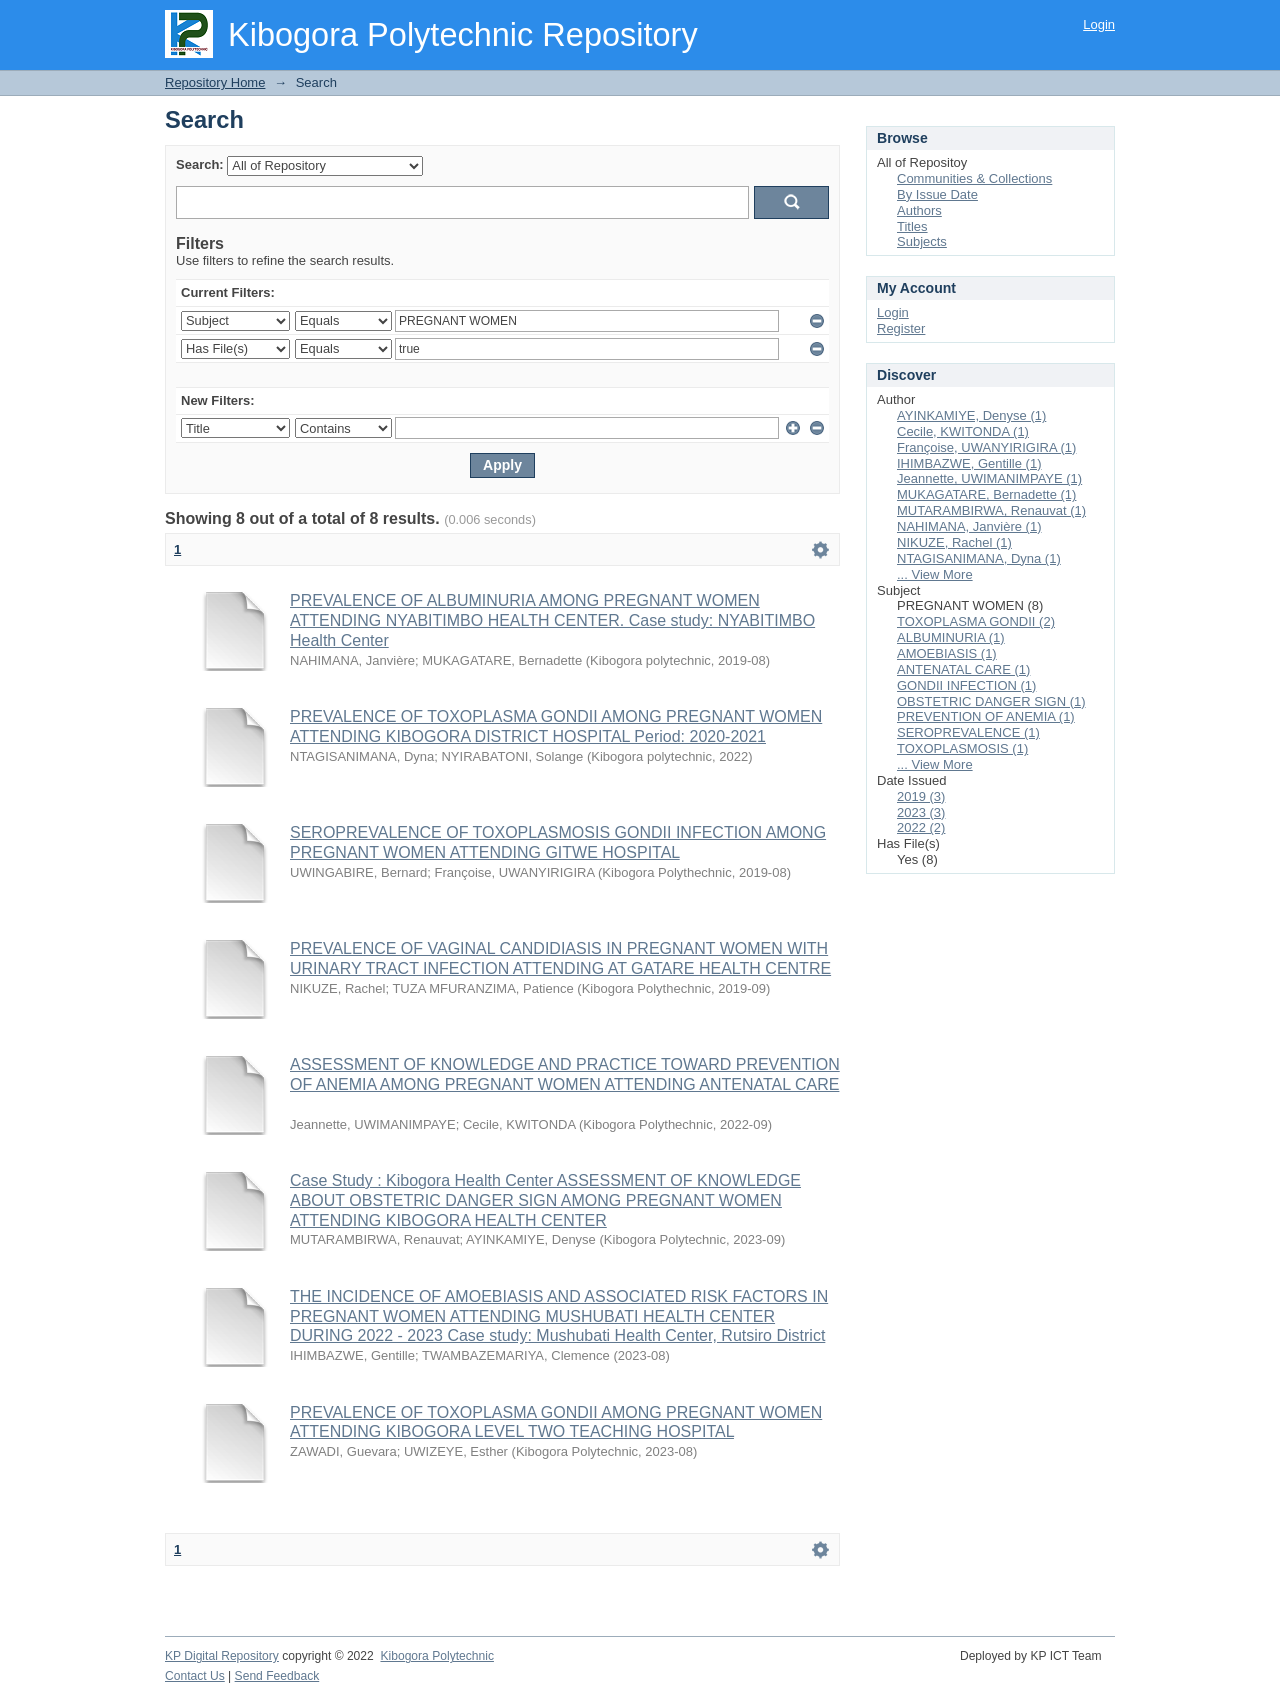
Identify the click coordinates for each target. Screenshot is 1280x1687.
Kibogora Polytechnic (436, 1656)
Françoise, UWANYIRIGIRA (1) (986, 447)
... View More (935, 574)
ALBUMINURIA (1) (951, 637)
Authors (919, 210)
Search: (200, 164)
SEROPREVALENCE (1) (968, 732)
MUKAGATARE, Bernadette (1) (986, 494)
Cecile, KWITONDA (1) (963, 431)
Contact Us (195, 1676)
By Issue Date (937, 194)
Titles (912, 226)
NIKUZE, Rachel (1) (954, 542)
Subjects (922, 241)
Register (901, 328)
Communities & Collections (974, 178)
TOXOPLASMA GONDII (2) (976, 621)
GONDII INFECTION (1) (966, 685)
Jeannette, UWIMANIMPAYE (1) (989, 478)
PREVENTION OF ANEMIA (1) (986, 716)
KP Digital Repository (222, 1656)
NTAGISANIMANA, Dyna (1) (979, 558)
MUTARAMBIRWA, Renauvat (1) (991, 510)
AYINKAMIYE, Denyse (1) (971, 415)
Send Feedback (277, 1676)
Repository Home (215, 82)
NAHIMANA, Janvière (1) (969, 526)
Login (1099, 24)
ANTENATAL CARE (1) (963, 669)
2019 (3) (921, 796)
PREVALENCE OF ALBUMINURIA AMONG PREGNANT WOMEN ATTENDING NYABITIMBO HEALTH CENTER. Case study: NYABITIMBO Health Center (552, 620)
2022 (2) (921, 827)
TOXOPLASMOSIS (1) (962, 748)
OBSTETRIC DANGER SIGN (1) (991, 701)
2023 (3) (921, 812)
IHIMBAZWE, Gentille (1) (969, 463)
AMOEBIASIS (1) (947, 653)
